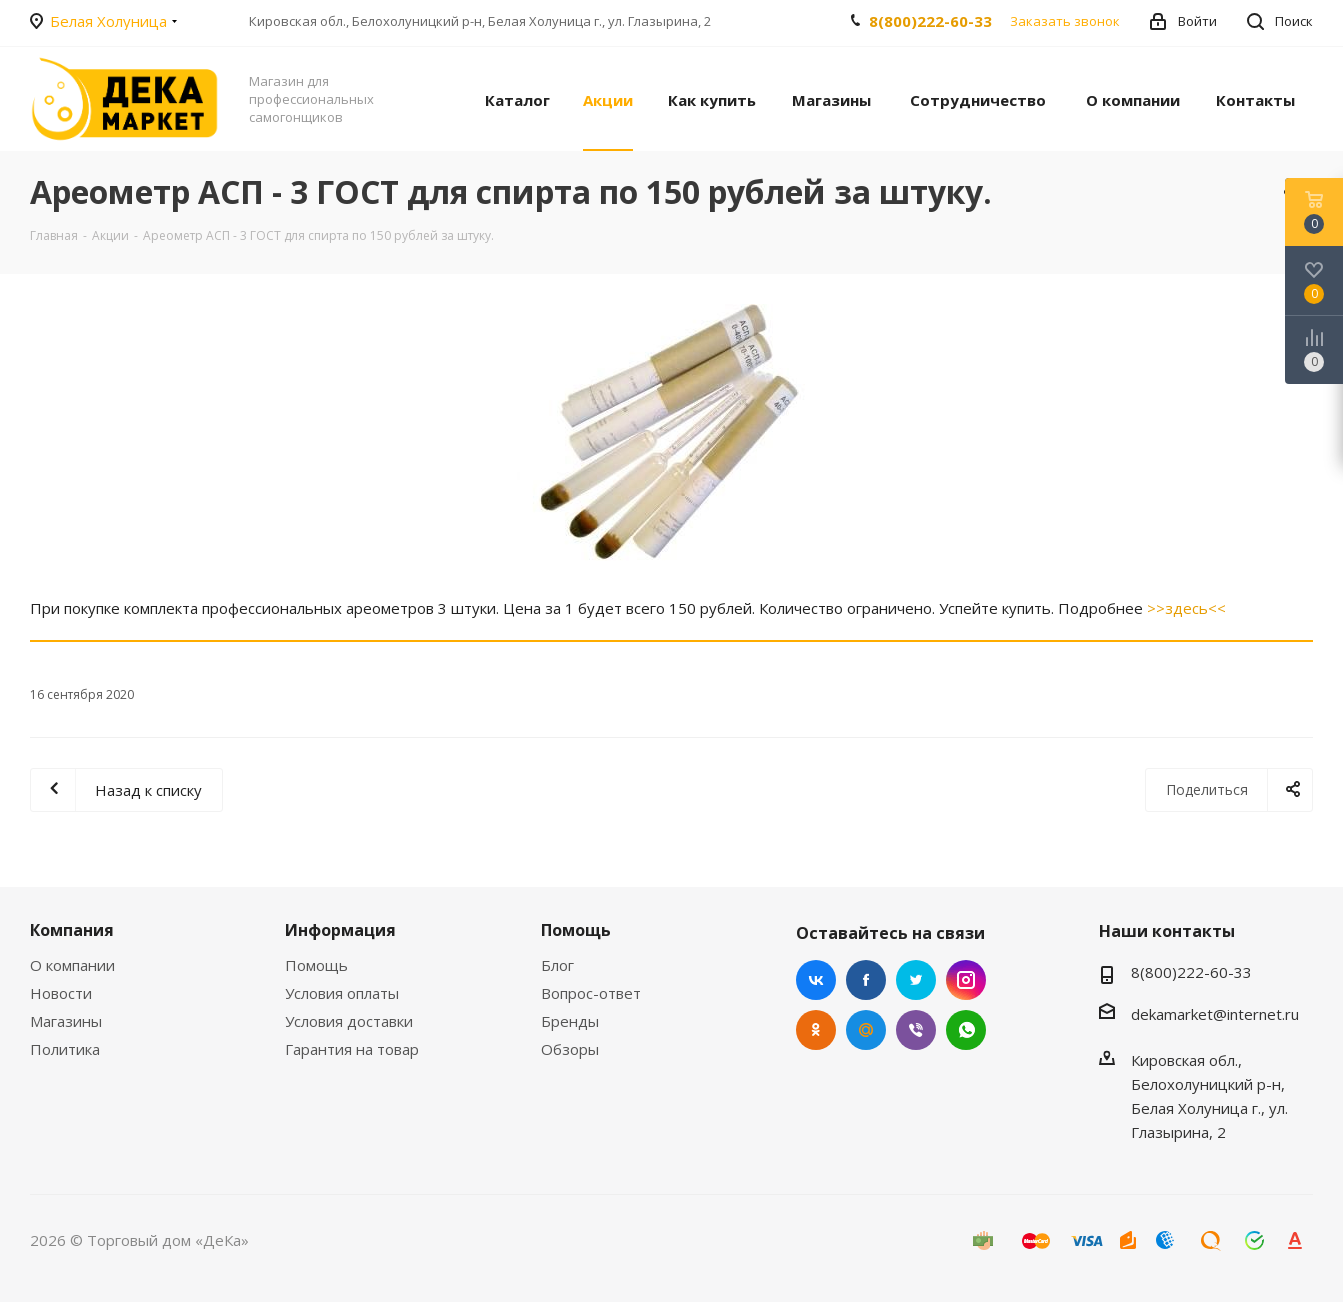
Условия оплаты (342, 993)
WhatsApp (966, 1030)
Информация (340, 930)
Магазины (66, 1021)
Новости (61, 993)
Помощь (316, 965)
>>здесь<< (1186, 608)
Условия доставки (349, 1021)
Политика (65, 1049)
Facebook (866, 980)
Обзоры (570, 1049)
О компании (72, 965)
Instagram (966, 980)
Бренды (570, 1021)
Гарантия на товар (352, 1049)
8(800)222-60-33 (930, 21)
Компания (72, 930)
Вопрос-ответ (591, 993)
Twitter (916, 980)
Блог (557, 965)
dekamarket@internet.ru (1215, 1014)
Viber (916, 1030)
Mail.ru (866, 1030)
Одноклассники (816, 1030)
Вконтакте (816, 980)
